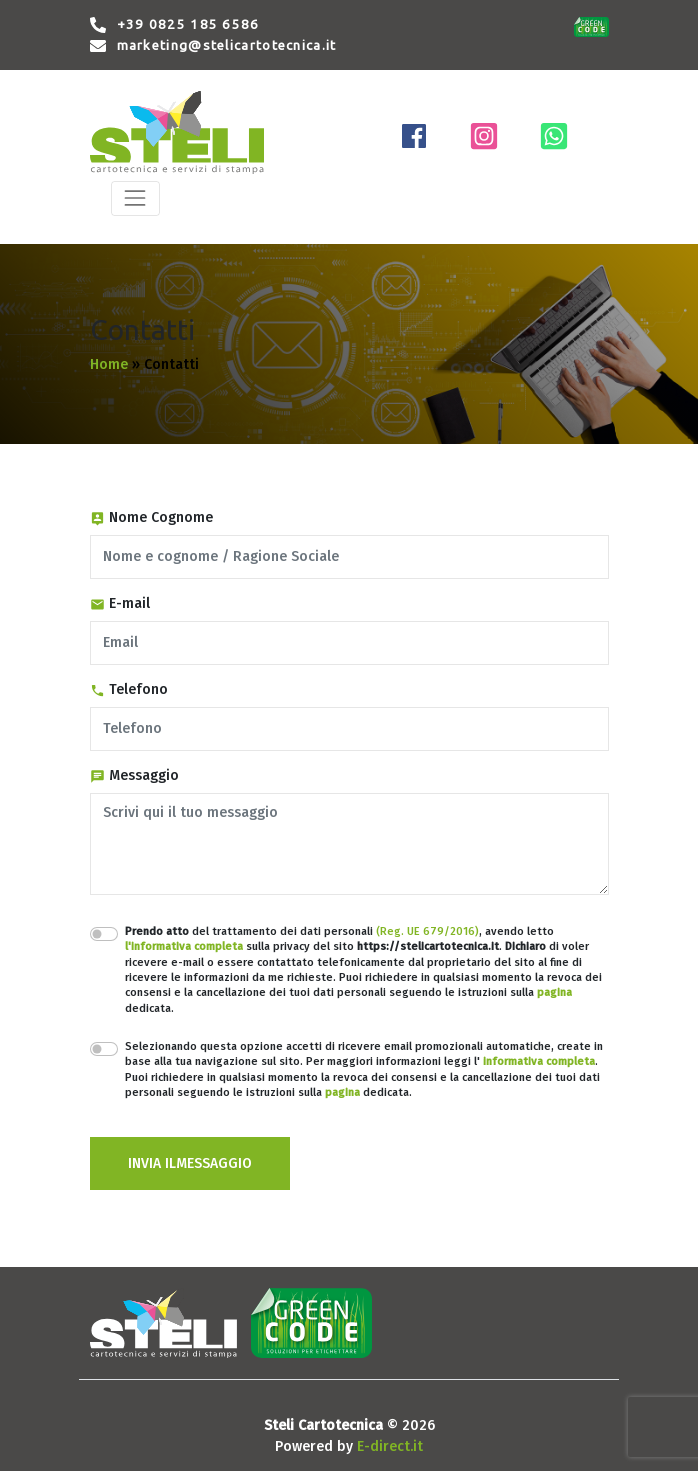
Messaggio (134, 775)
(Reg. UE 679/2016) (427, 931)
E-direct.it (390, 1446)
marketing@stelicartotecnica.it (227, 45)
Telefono (129, 689)
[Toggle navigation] (135, 198)
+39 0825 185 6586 (188, 24)
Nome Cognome (151, 517)
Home (109, 364)
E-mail (120, 603)
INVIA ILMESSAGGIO (190, 1163)
